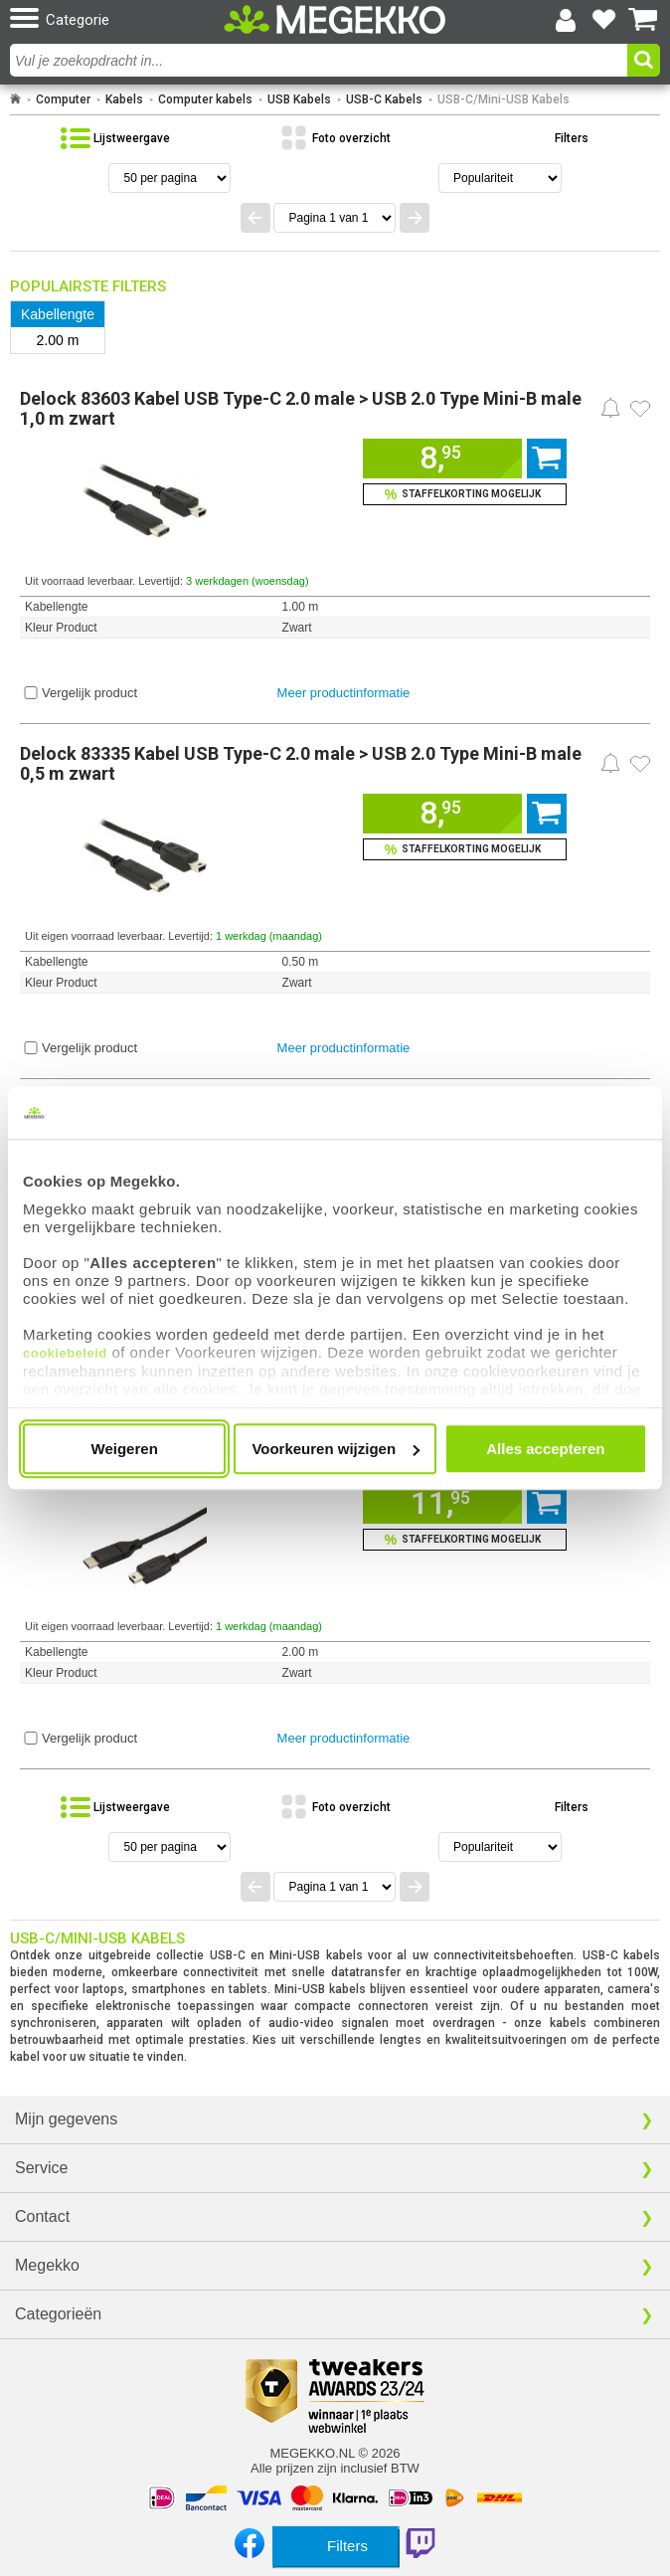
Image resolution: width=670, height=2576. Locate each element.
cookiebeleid (65, 1353)
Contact (42, 2216)
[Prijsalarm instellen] (610, 408)
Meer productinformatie (344, 692)
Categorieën (58, 2313)
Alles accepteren (545, 1448)
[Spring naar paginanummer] (334, 218)
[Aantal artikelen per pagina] (169, 178)
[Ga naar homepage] (15, 99)
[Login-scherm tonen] (566, 20)
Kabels (124, 99)
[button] (114, 19)
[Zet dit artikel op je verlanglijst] (640, 409)
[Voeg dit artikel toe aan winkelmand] (442, 458)
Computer (63, 99)
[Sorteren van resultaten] (500, 178)
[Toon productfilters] (335, 2546)
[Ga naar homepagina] (335, 19)
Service (41, 2167)
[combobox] (321, 60)
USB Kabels (299, 99)
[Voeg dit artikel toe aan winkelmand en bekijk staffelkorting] (465, 494)
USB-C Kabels (384, 99)
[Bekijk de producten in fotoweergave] (335, 138)
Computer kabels (205, 99)
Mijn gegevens (66, 2119)
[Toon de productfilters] (555, 138)
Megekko (47, 2265)
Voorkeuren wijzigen (335, 1448)
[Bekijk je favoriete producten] (604, 20)
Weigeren (124, 1448)
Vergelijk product (89, 692)
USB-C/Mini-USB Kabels (503, 99)
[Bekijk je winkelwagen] (643, 20)
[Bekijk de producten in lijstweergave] (115, 138)
